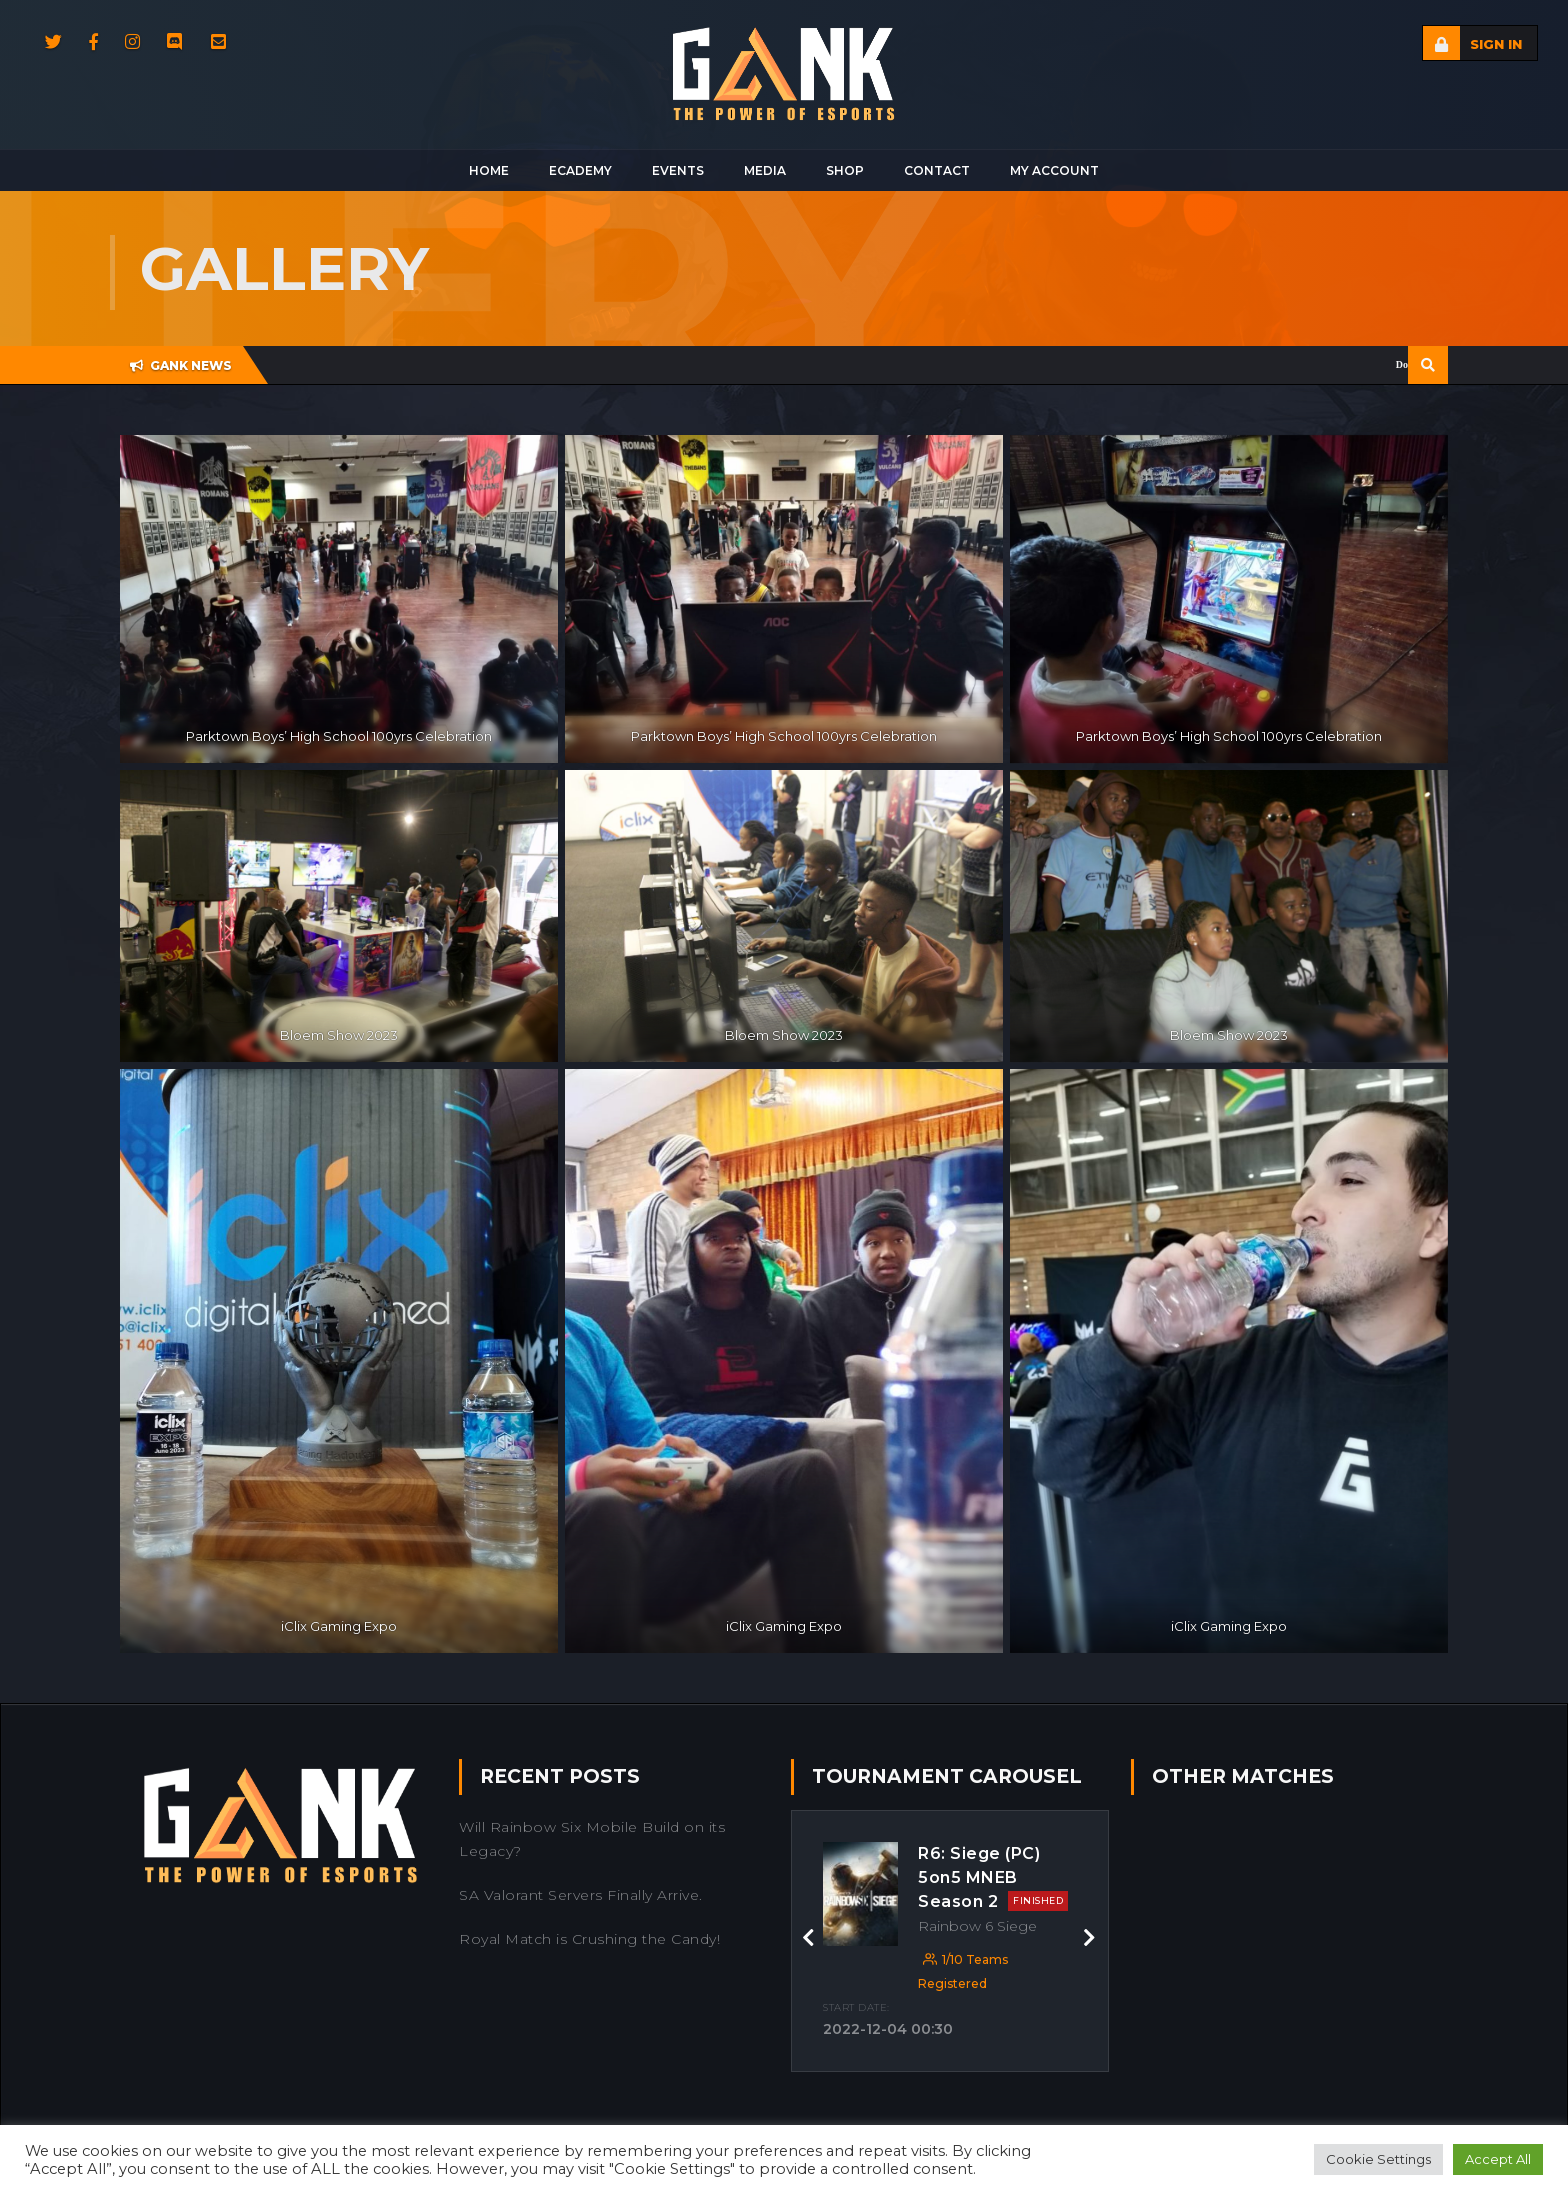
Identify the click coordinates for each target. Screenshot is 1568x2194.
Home (489, 170)
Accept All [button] (1498, 2159)
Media (765, 170)
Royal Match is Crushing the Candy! (589, 1939)
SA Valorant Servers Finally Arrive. (581, 1895)
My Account (1054, 170)
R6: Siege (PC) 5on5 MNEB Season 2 (993, 1877)
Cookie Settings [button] (1378, 2159)
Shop (845, 170)
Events (678, 170)
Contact (937, 170)
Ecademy (580, 170)
